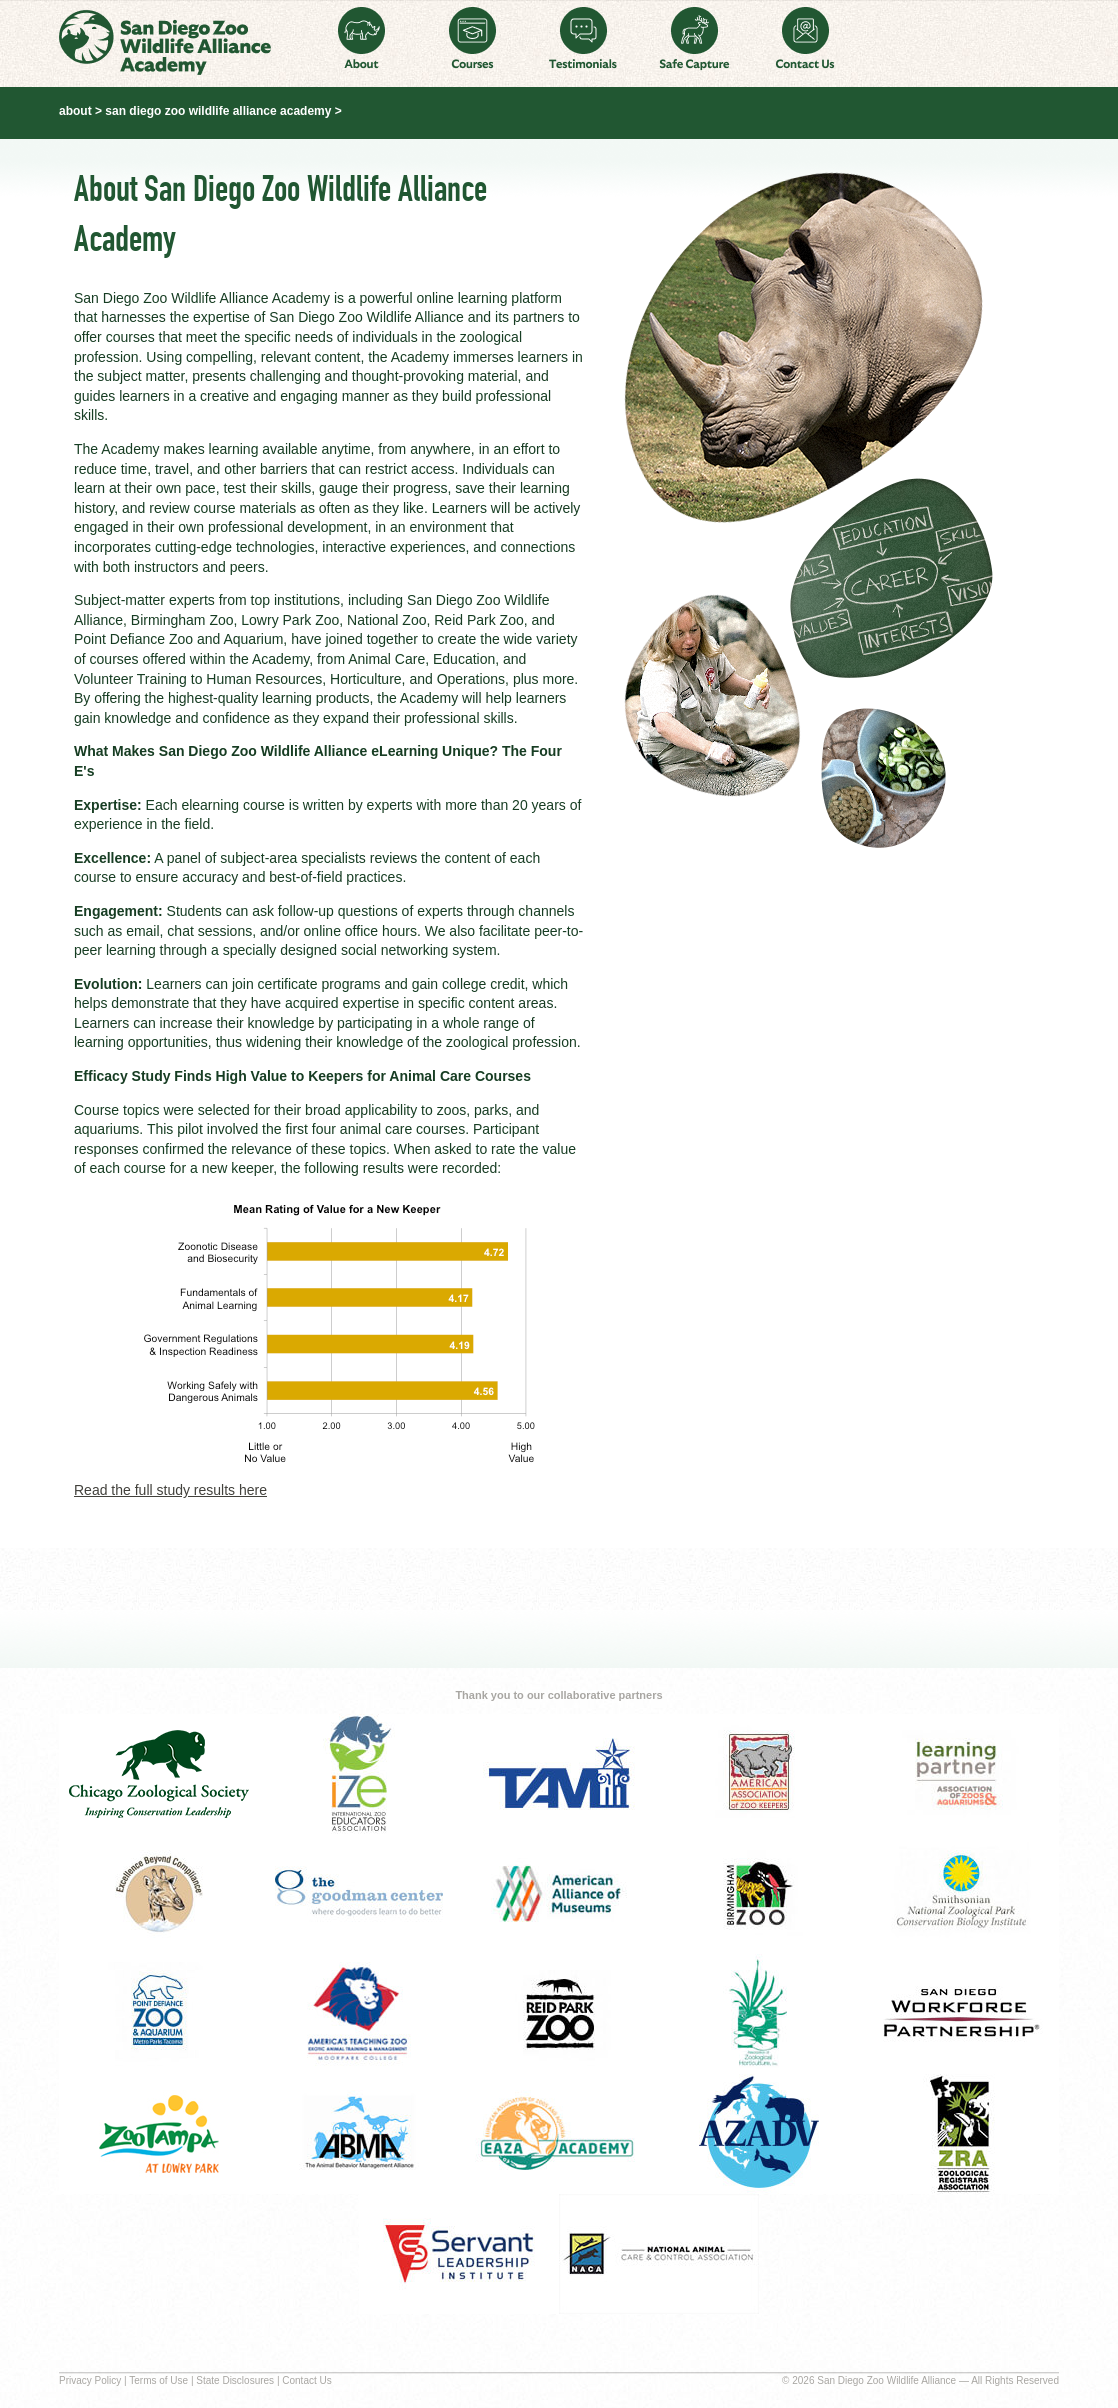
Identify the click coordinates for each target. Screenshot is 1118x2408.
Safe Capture (694, 38)
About (361, 38)
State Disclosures (235, 2380)
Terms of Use (158, 2380)
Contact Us (805, 38)
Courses (472, 38)
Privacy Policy (90, 2380)
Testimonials (583, 38)
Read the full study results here (170, 1490)
